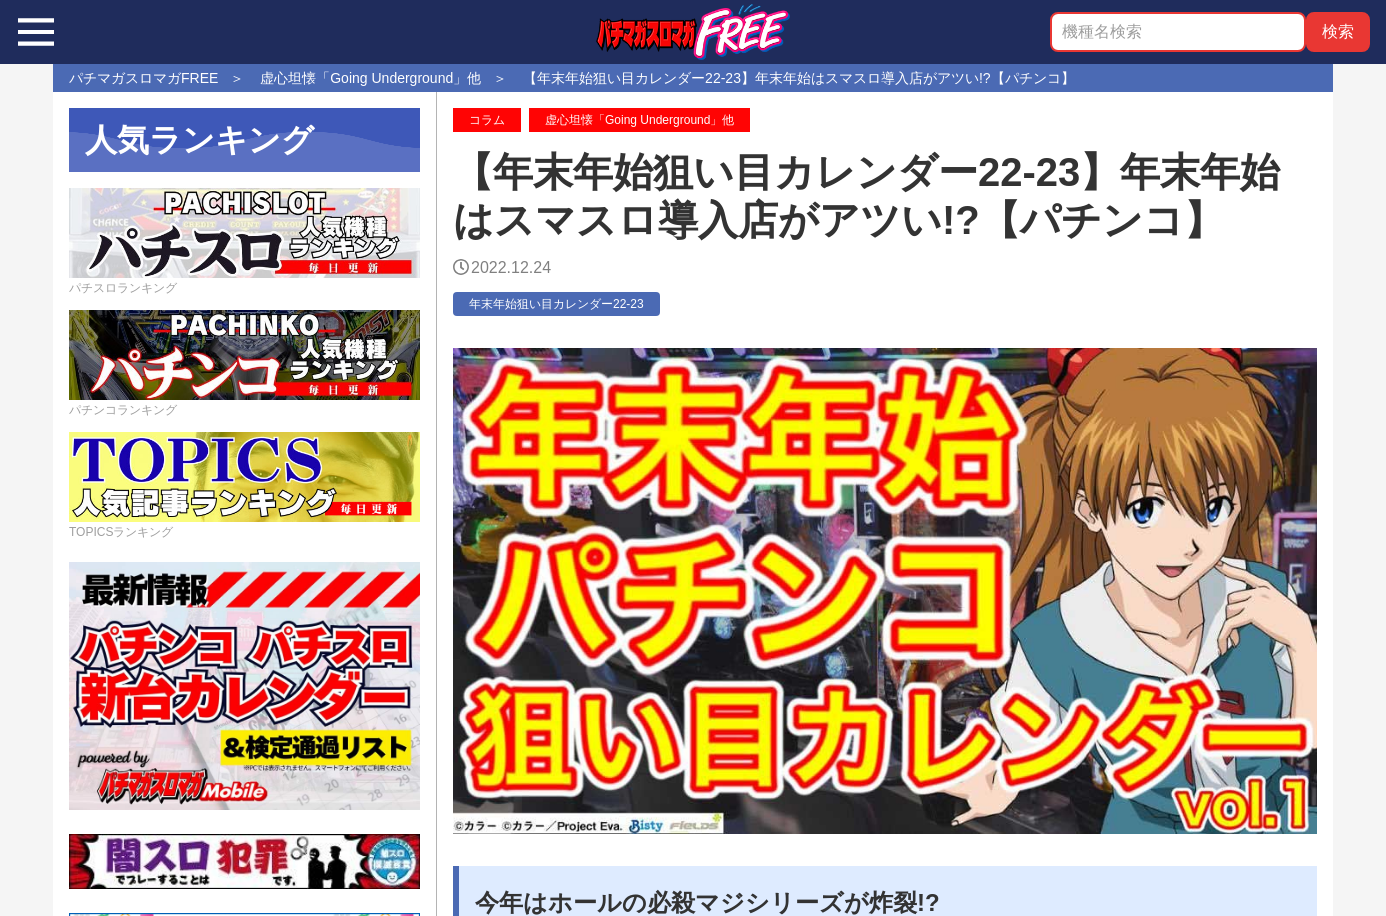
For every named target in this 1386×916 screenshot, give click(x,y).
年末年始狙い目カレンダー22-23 (556, 304)
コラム (487, 120)
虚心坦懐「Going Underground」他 (639, 120)
